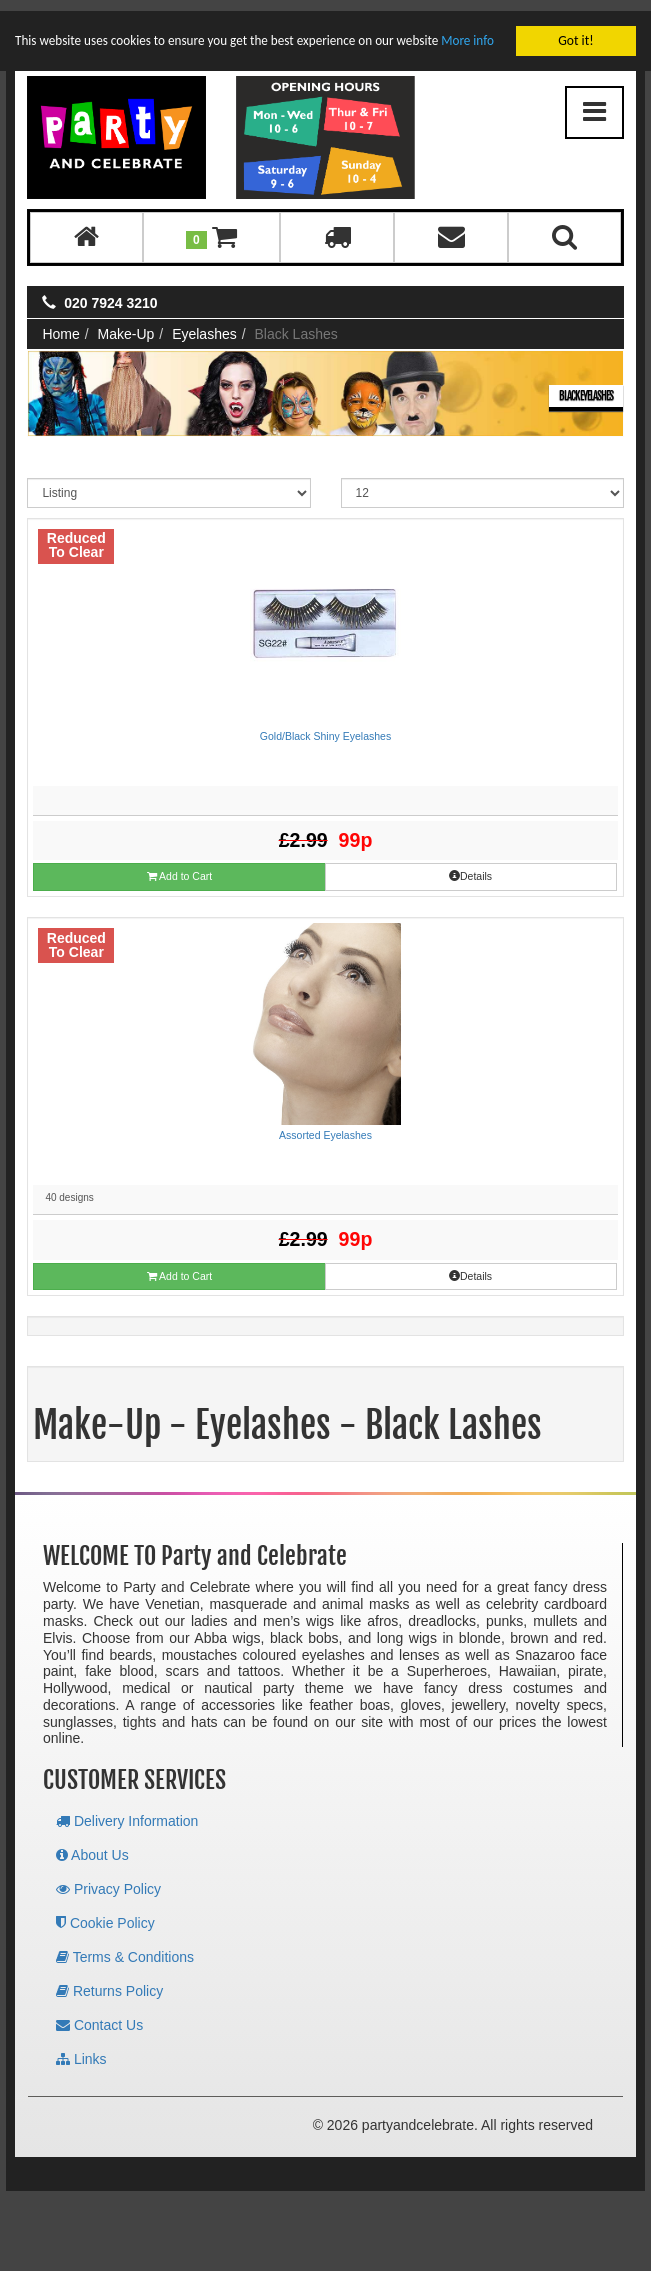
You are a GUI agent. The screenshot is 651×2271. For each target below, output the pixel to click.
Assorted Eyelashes (325, 1124)
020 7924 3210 (110, 292)
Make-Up (126, 323)
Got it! (575, 29)
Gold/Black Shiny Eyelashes (325, 725)
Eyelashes (204, 323)
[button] (212, 226)
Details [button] (470, 865)
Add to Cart (179, 865)
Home (60, 323)
